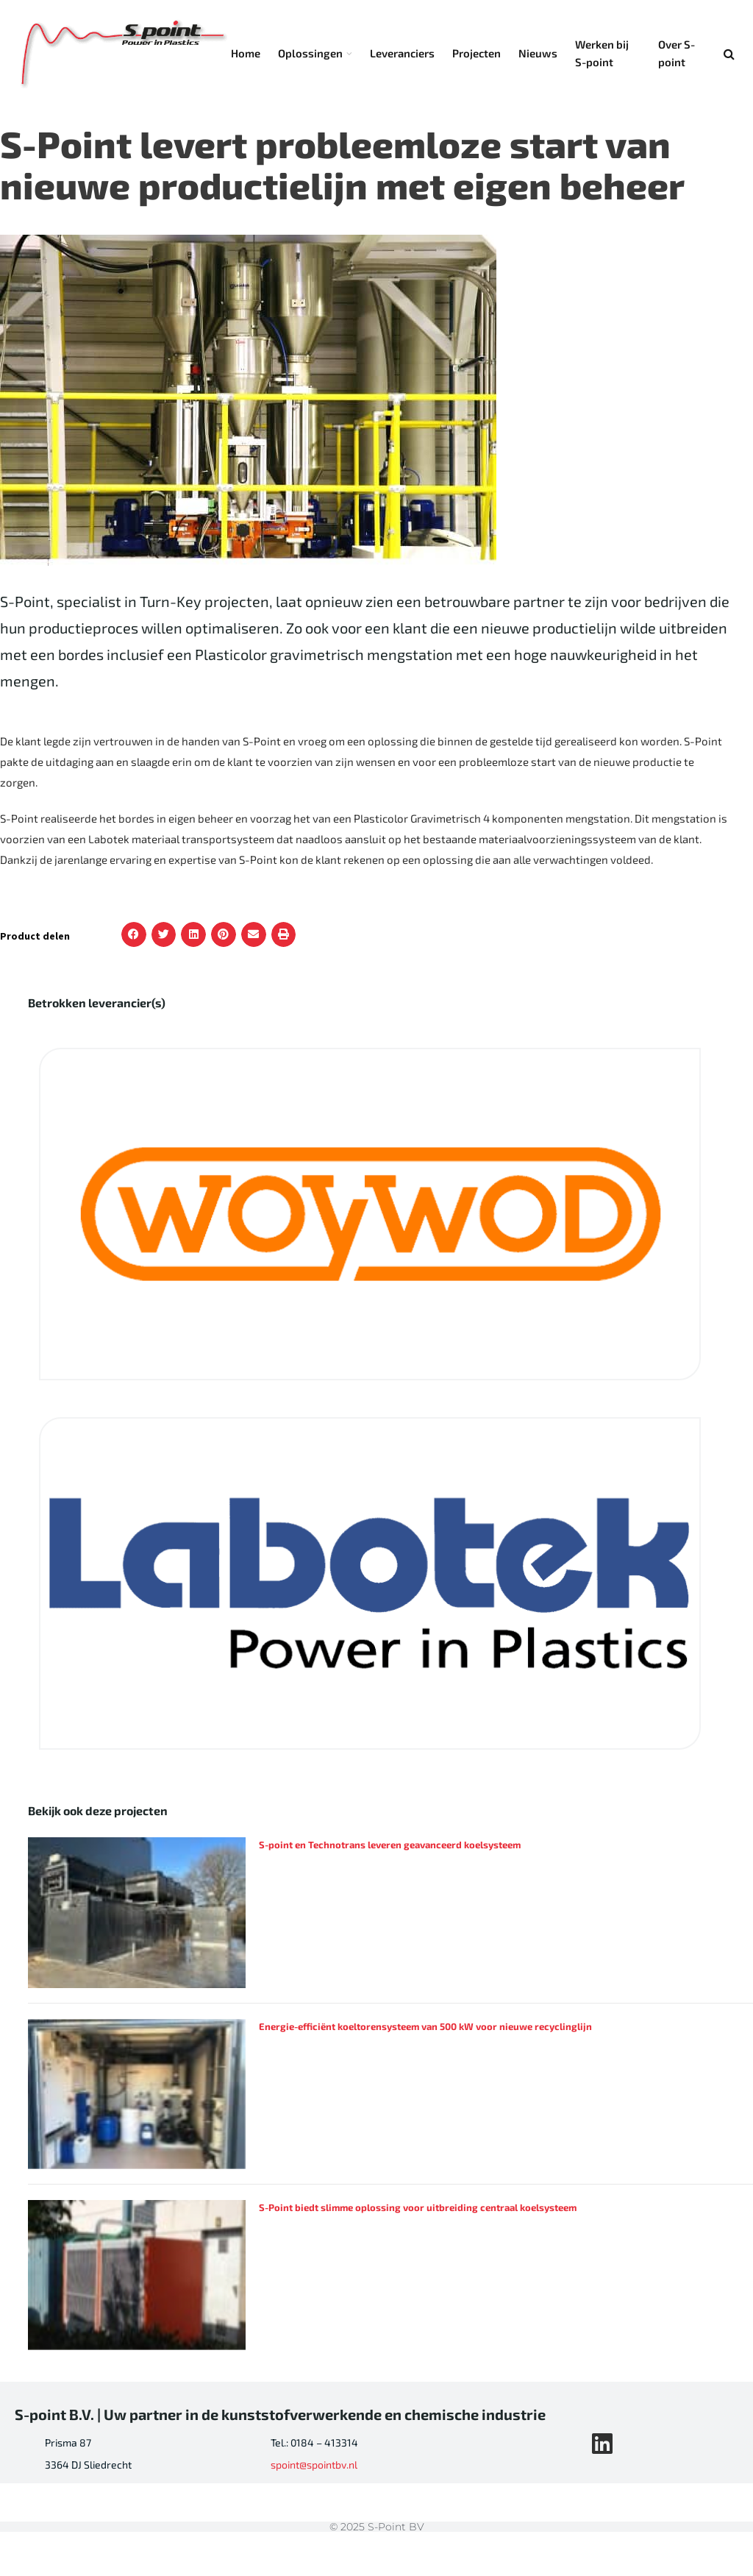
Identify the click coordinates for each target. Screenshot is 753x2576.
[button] (133, 934)
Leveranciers (402, 53)
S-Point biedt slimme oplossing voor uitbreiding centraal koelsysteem (418, 2207)
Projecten (476, 53)
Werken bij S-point (602, 53)
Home (245, 53)
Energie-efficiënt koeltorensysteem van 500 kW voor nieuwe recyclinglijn (425, 2026)
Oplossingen (310, 53)
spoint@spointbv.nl (314, 2464)
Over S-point (676, 53)
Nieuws (537, 53)
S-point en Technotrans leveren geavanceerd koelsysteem (390, 1845)
